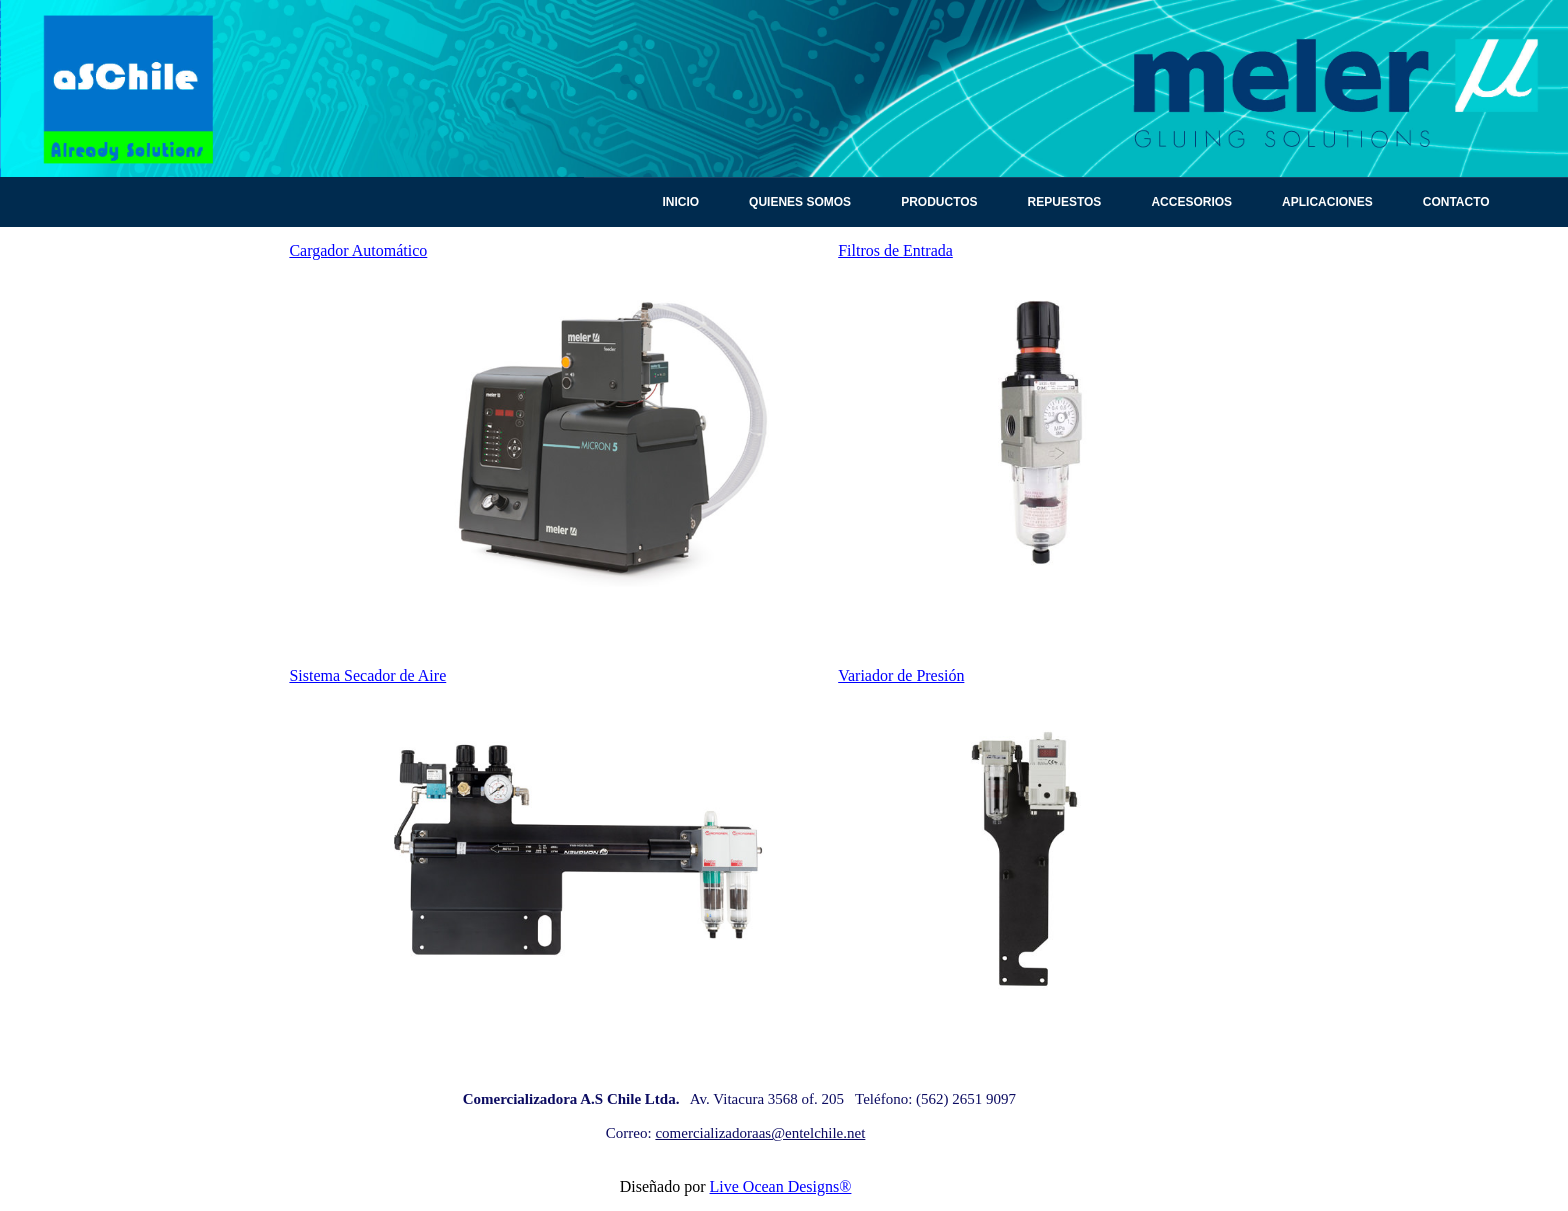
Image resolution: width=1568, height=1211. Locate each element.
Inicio (680, 202)
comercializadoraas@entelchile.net (760, 1133)
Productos (939, 202)
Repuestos (1065, 202)
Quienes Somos (800, 202)
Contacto (1456, 202)
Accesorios (1191, 202)
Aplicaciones (1327, 202)
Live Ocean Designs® (781, 1186)
